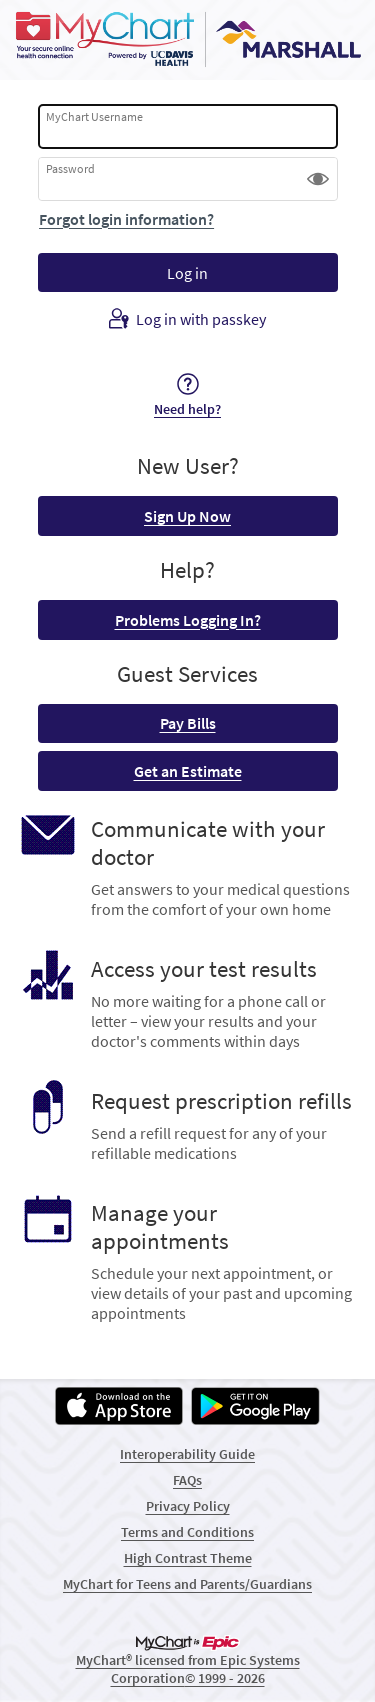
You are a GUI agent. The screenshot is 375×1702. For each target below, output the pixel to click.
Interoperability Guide (187, 1454)
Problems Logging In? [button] (188, 620)
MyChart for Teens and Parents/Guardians (187, 1584)
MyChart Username (94, 116)
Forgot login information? (126, 219)
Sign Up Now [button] (187, 516)
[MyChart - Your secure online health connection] (187, 40)
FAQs (187, 1480)
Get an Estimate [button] (188, 771)
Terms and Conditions (187, 1532)
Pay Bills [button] (188, 723)
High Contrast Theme (188, 1558)
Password (70, 168)
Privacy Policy (188, 1506)
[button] (318, 179)
